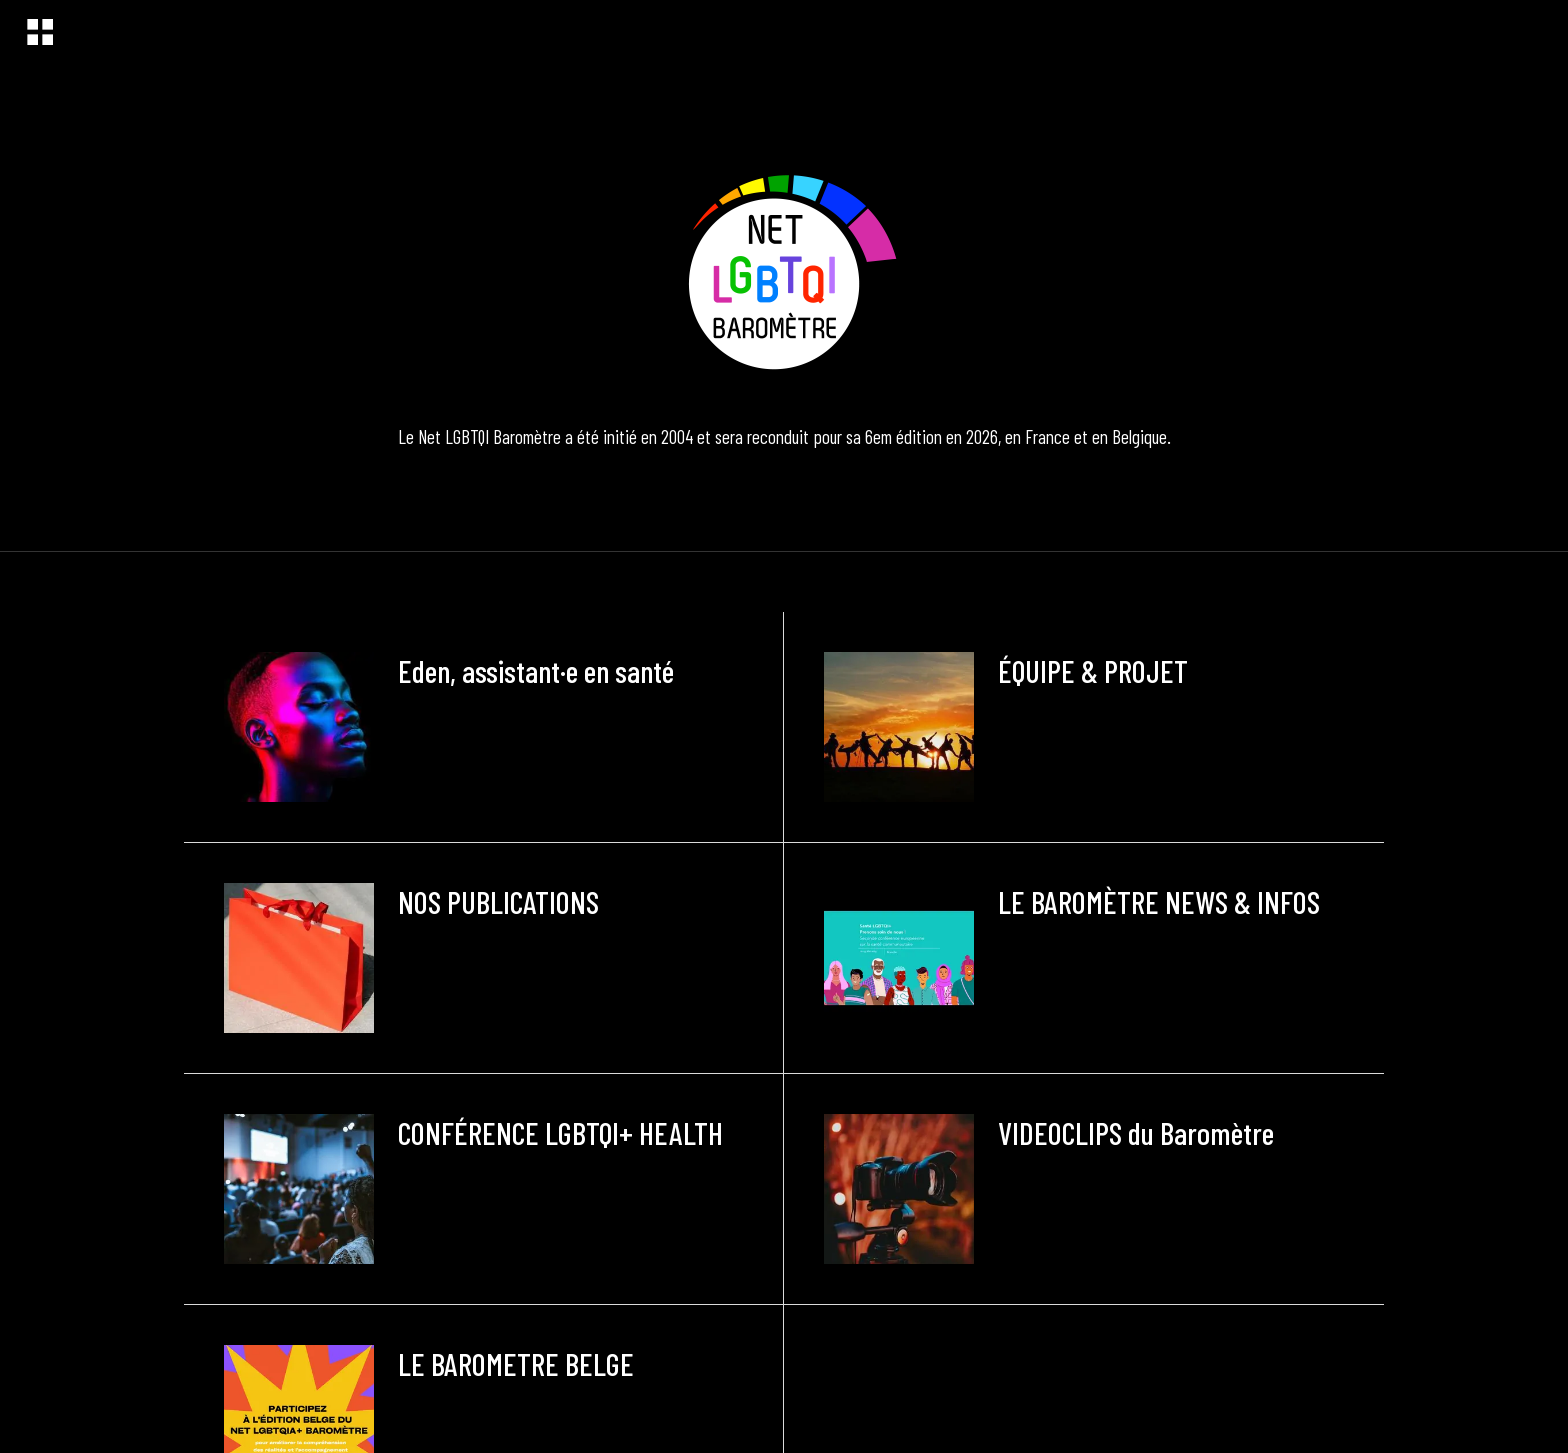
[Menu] (40, 32)
